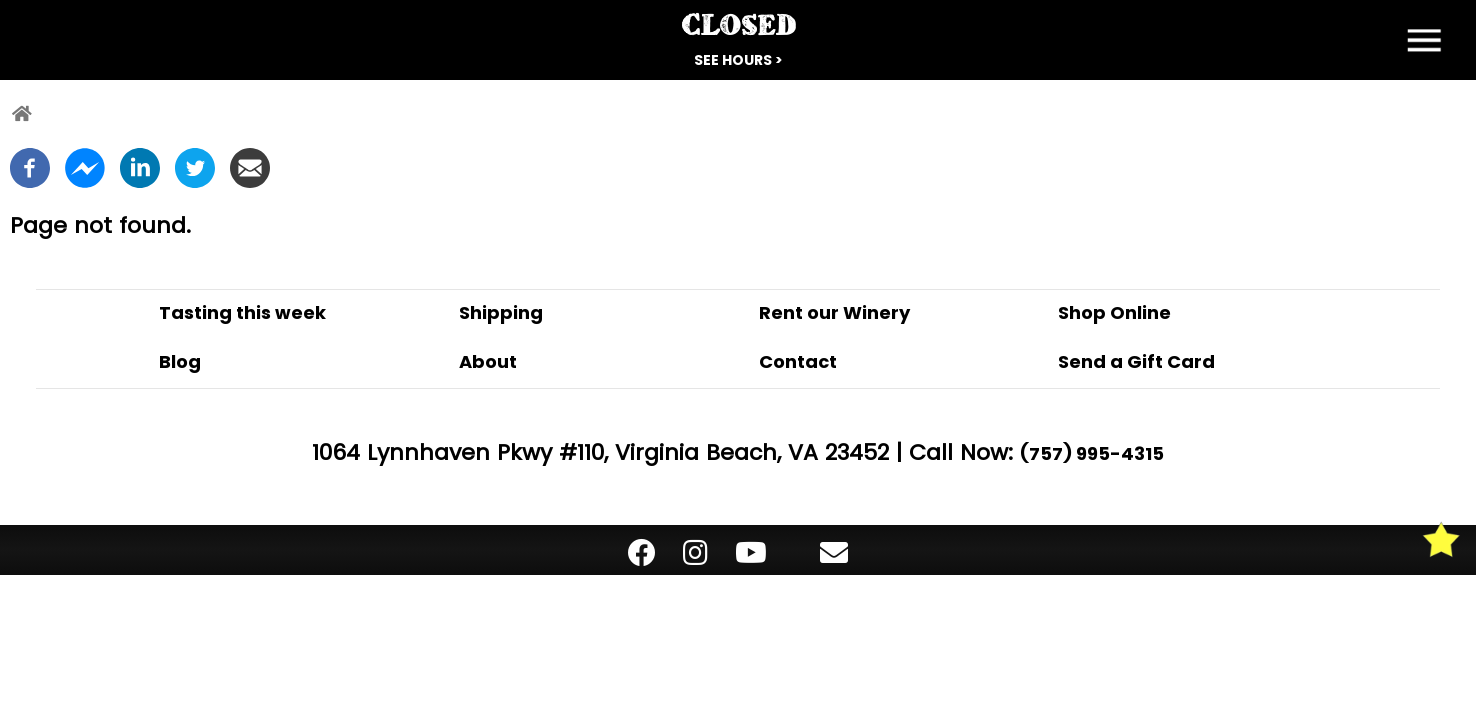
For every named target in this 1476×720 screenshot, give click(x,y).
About (488, 361)
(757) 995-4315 (1092, 453)
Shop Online (1114, 312)
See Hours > (738, 60)
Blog (180, 361)
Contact (798, 361)
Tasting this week (242, 312)
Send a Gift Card (1136, 361)
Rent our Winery (834, 312)
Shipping (501, 312)
